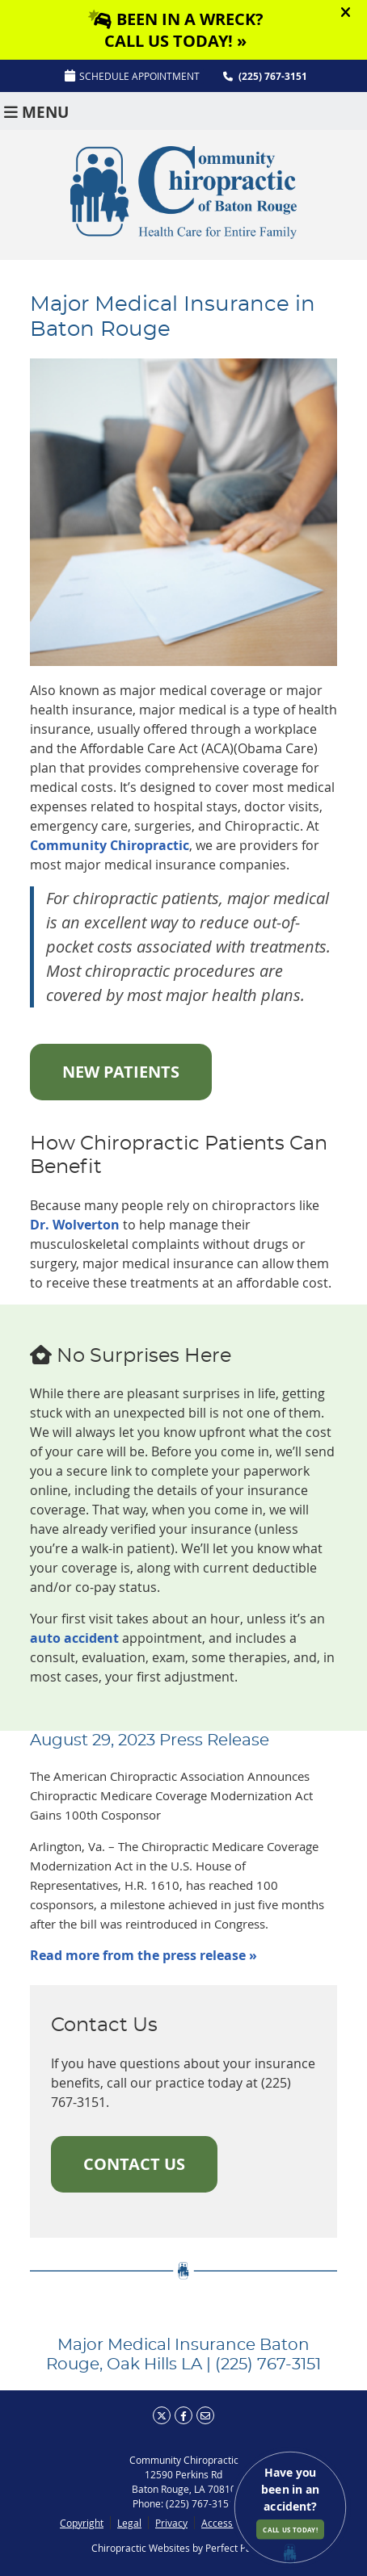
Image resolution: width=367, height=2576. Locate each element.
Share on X (162, 2415)
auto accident (74, 1638)
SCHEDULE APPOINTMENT (132, 75)
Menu (36, 111)
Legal (129, 2522)
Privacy (171, 2522)
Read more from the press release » (143, 1955)
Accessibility (228, 2522)
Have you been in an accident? (290, 2502)
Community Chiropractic (109, 845)
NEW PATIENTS (120, 1072)
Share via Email (205, 2415)
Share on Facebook (183, 2415)
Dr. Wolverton (75, 1225)
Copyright (81, 2522)
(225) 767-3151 (272, 76)
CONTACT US (134, 2164)
